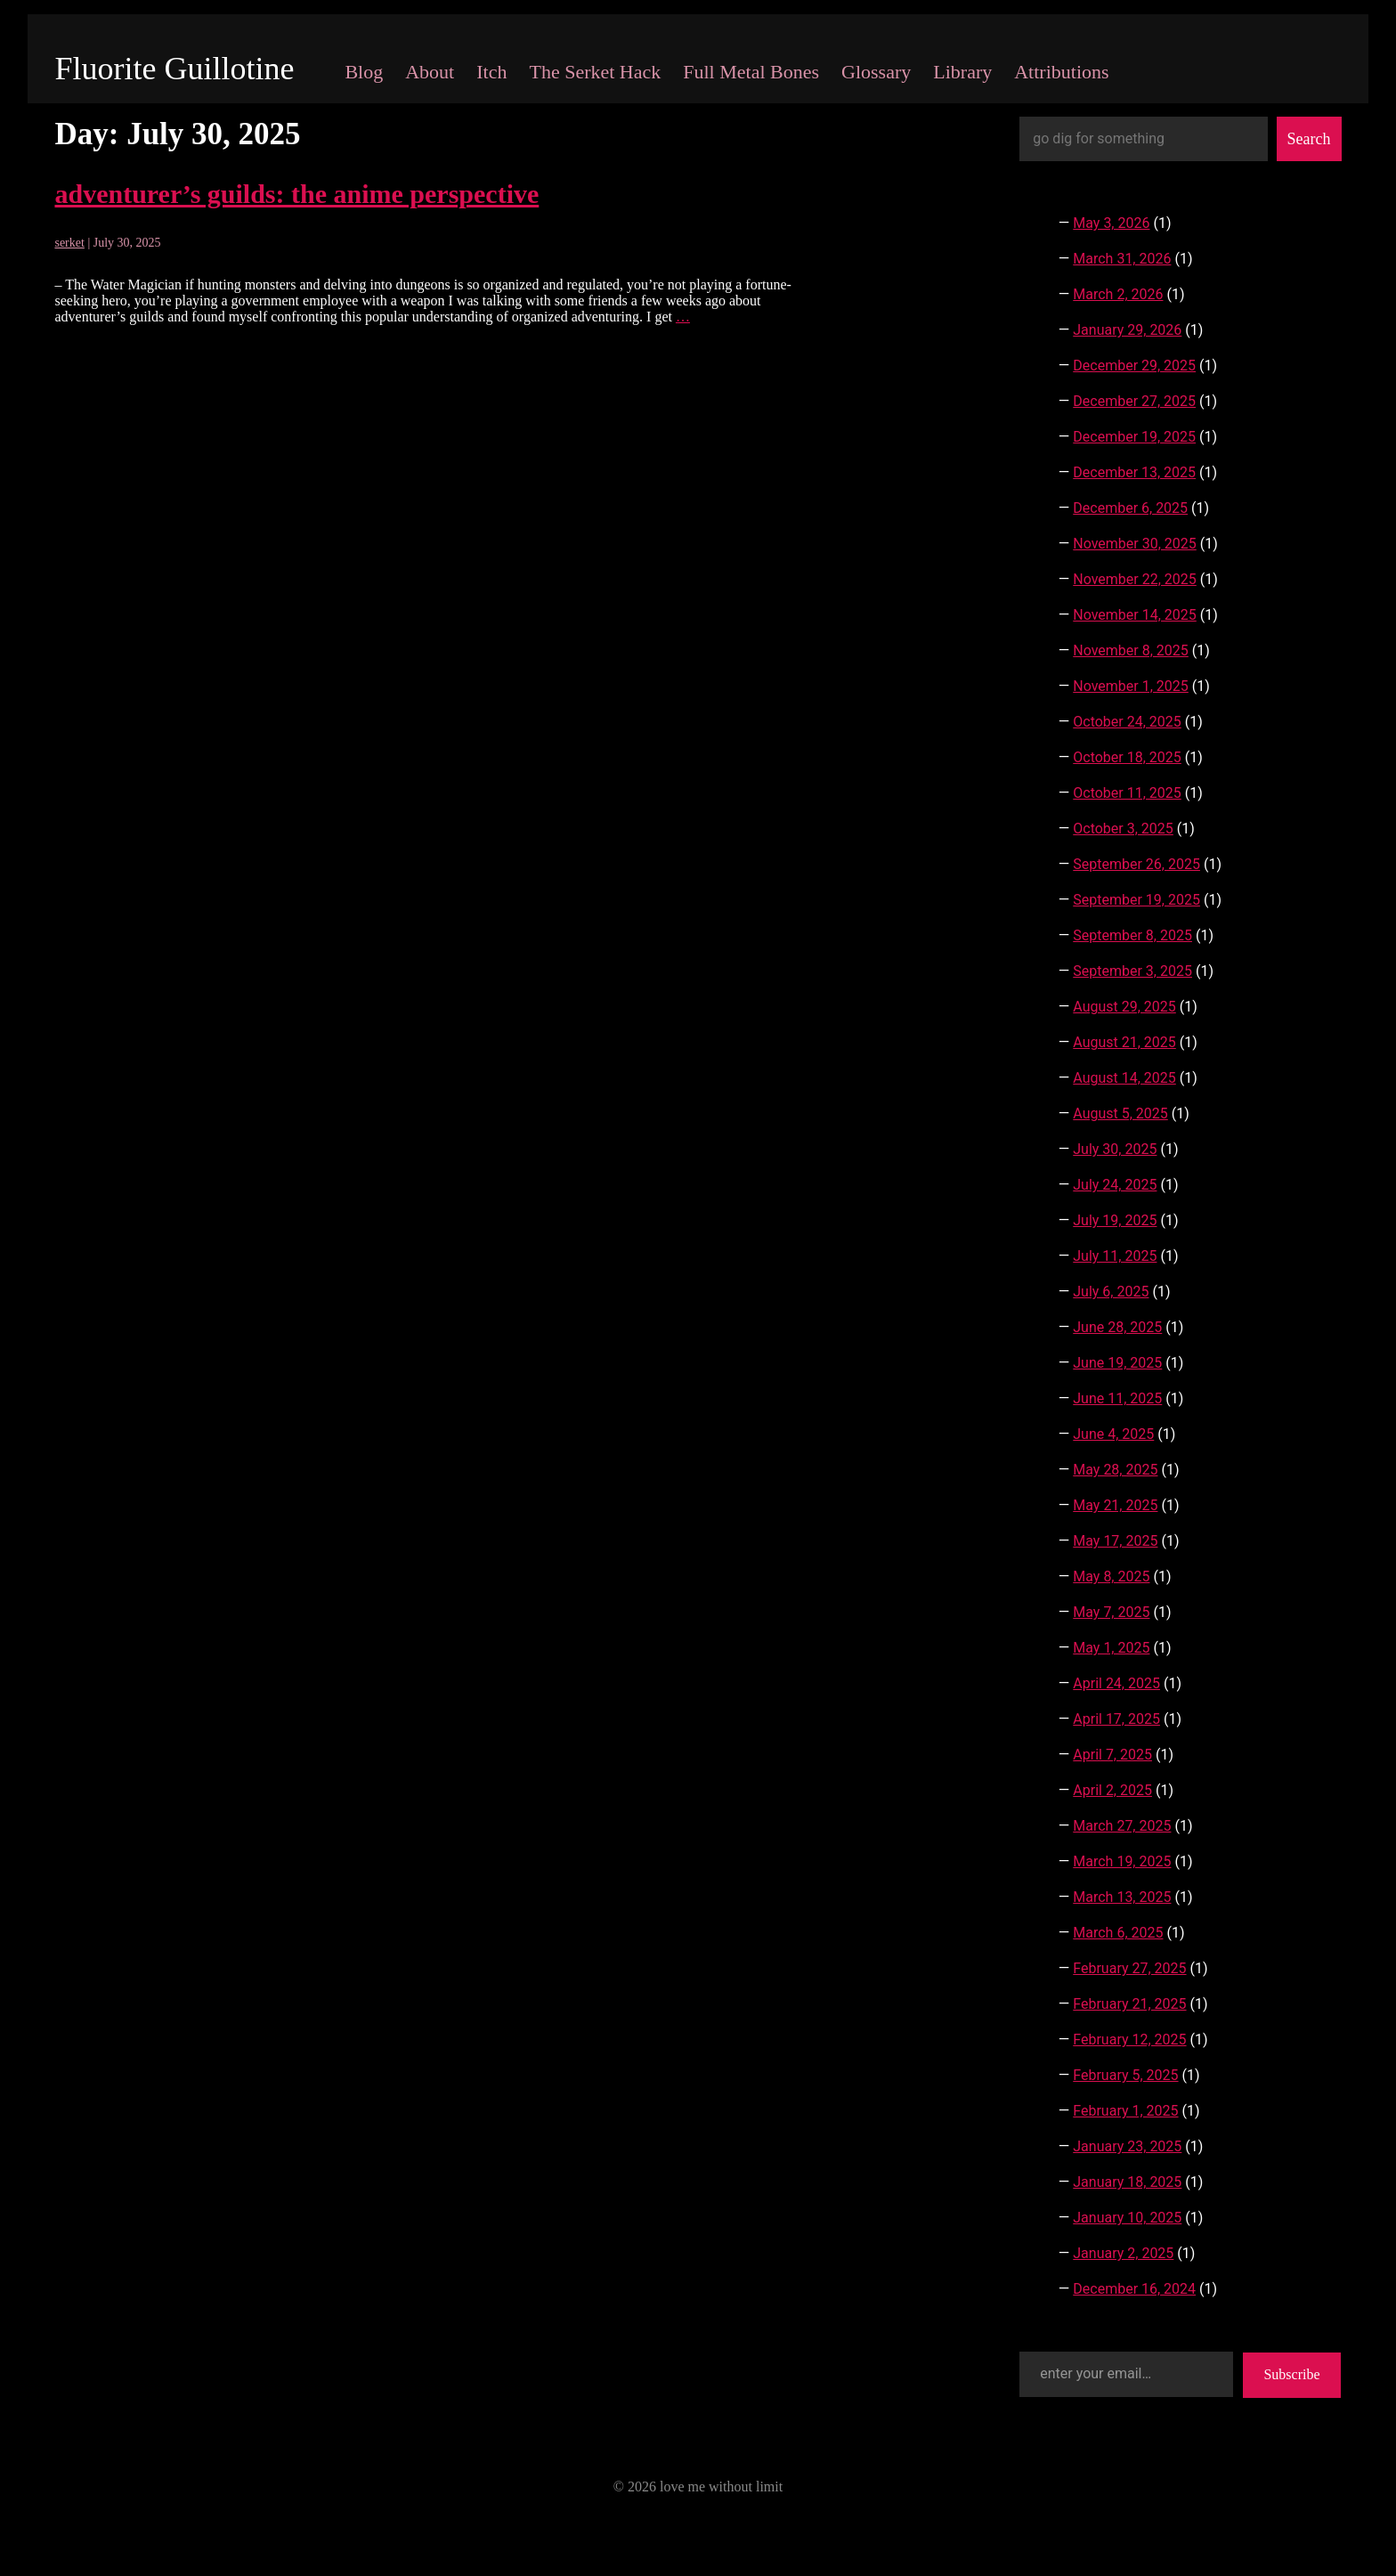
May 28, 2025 (1115, 1469)
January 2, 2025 (1123, 2253)
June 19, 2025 (1117, 1362)
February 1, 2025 (1125, 2110)
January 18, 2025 (1127, 2182)
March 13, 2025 (1122, 1897)
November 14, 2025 (1135, 614)
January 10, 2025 (1127, 2217)
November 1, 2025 (1131, 686)
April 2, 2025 (1112, 1790)
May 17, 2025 (1115, 1540)
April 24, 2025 (1116, 1683)
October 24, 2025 (1127, 721)
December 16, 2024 (1134, 2288)
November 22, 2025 (1135, 579)
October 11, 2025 (1127, 792)
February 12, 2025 (1129, 2039)
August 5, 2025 (1120, 1113)
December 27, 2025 (1134, 401)
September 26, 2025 (1136, 864)
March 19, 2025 (1122, 1861)
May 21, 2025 (1115, 1505)
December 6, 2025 (1130, 508)
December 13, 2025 (1134, 472)
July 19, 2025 (1115, 1220)
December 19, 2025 (1134, 436)
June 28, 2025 (1117, 1327)
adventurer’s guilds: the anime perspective (296, 193)
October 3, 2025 (1123, 828)
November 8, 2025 (1131, 650)
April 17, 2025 (1116, 1719)
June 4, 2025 (1113, 1434)
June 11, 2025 (1117, 1398)
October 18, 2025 (1127, 757)
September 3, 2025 (1132, 971)
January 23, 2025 (1127, 2146)
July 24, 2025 (1115, 1184)
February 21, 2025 (1129, 2003)
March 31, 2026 (1122, 258)
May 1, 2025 (1111, 1647)
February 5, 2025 (1125, 2075)
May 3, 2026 (1111, 223)
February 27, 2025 (1129, 1968)
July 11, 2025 (1115, 1255)
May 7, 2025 (1111, 1612)
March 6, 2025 (1118, 1932)
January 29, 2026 (1127, 329)
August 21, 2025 (1124, 1042)
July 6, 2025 (1110, 1291)
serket (69, 242)
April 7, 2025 (1112, 1754)
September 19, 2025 (1136, 899)
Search (1309, 139)
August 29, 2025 (1124, 1006)
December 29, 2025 (1134, 365)
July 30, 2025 (1115, 1149)
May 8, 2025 (1111, 1576)
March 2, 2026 (1118, 294)
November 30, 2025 (1135, 543)
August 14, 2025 (1124, 1077)
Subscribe (1291, 2374)
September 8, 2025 (1132, 935)
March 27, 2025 (1122, 1825)
